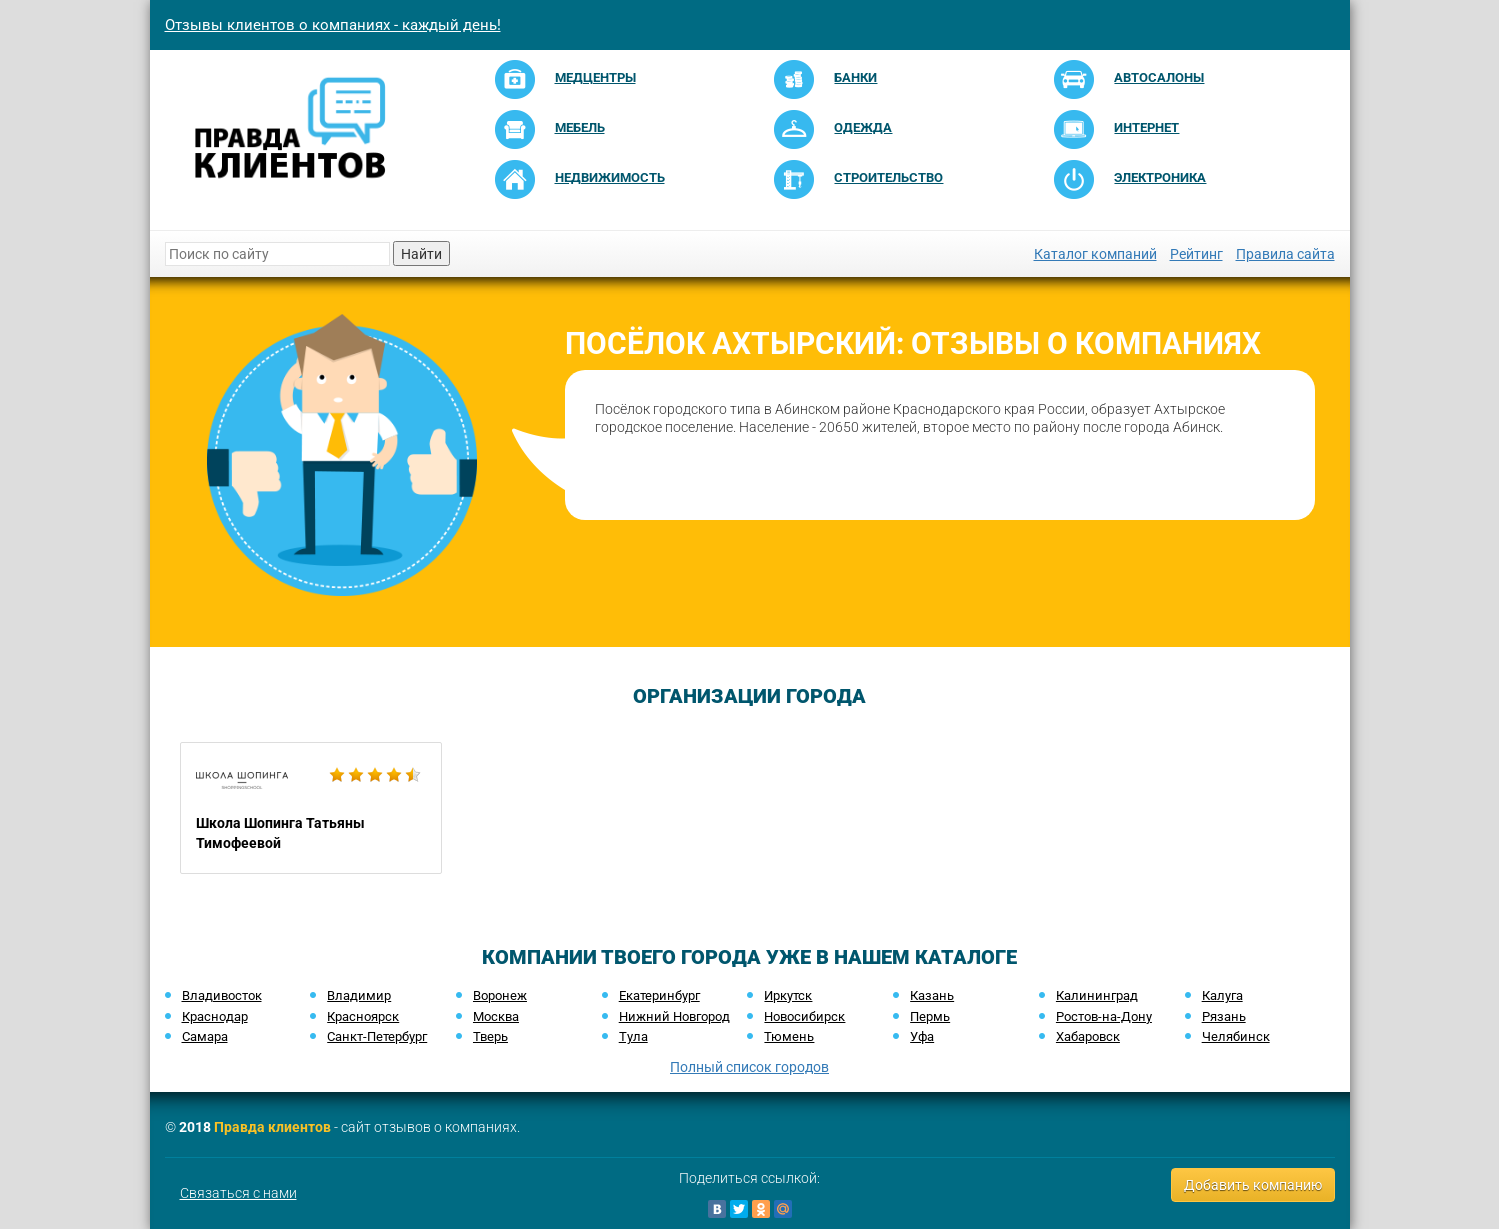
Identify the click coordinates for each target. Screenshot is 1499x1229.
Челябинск (1236, 1036)
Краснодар (215, 1016)
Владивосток (222, 995)
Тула (633, 1036)
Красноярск (363, 1016)
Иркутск (788, 995)
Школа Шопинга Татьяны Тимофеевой (311, 808)
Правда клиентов (272, 1127)
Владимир (359, 995)
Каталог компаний (1095, 254)
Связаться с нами (238, 1193)
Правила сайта (1285, 254)
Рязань (1224, 1016)
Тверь (490, 1036)
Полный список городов (749, 1067)
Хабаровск (1088, 1036)
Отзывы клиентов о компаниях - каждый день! (333, 25)
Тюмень (789, 1036)
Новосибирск (804, 1016)
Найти (421, 254)
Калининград (1097, 995)
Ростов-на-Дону (1104, 1016)
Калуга (1222, 995)
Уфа (922, 1036)
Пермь (930, 1016)
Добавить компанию (1253, 1185)
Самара (205, 1036)
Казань (932, 995)
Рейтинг (1196, 254)
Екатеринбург (659, 995)
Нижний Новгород (674, 1016)
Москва (496, 1016)
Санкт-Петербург (377, 1036)
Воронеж (500, 995)
